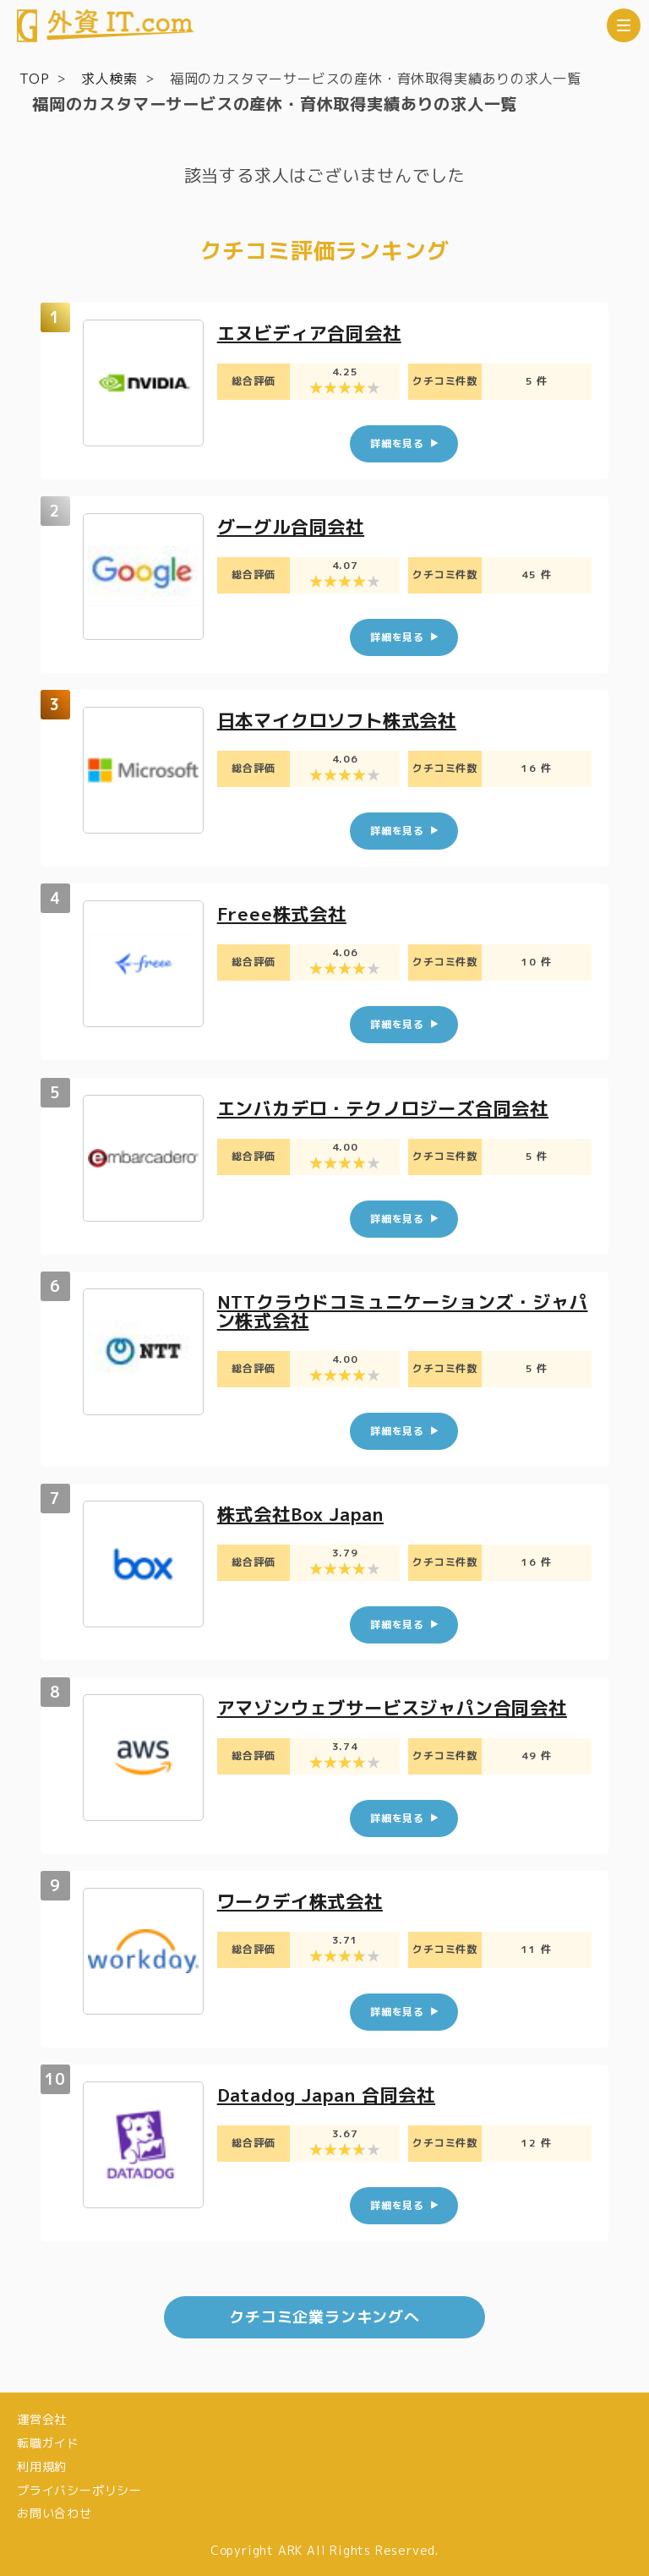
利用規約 (42, 2465)
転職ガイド (48, 2441)
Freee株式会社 (284, 913)
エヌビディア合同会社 (313, 333)
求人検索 (109, 78)
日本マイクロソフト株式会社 (342, 720)
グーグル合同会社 (294, 526)
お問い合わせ (54, 2511)
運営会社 (42, 2417)
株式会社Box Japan (305, 1513)
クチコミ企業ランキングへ (324, 2315)
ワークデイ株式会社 (303, 1900)
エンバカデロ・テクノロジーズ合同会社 (390, 1107)
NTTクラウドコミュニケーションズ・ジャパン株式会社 (401, 1310)
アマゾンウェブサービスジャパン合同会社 (400, 1706)
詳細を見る (397, 443)
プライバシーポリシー (79, 2488)
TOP (34, 78)
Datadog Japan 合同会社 (332, 2094)
